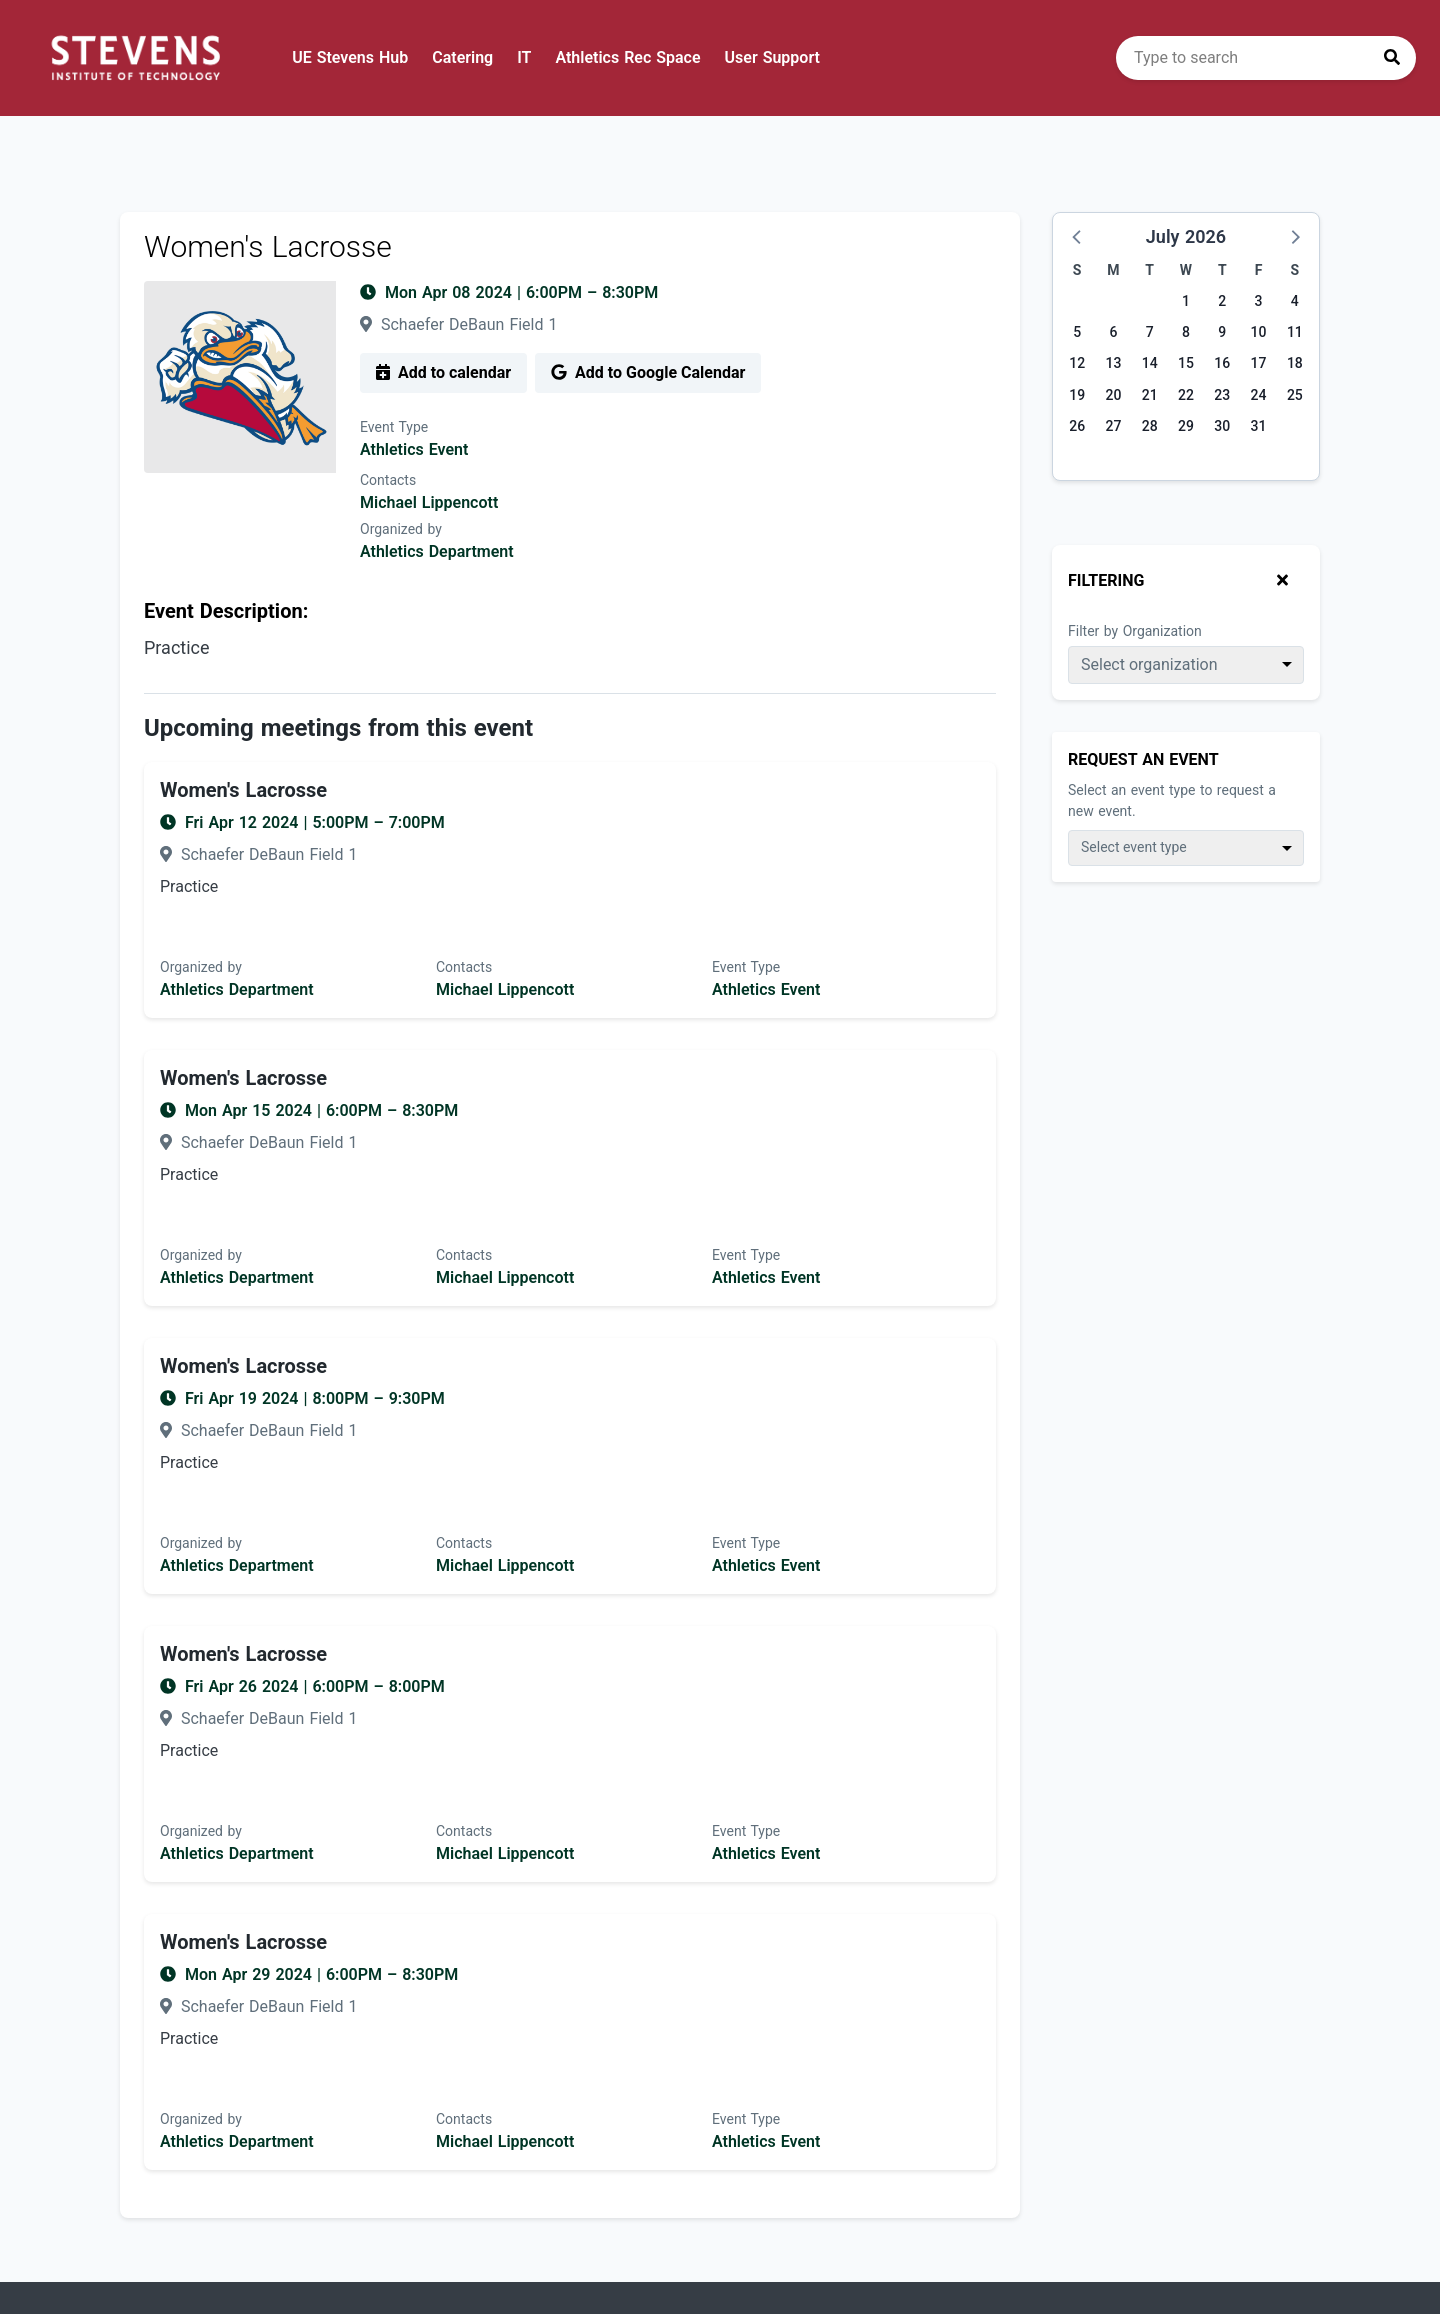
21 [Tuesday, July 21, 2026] (1150, 395)
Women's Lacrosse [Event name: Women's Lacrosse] (243, 790)
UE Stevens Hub (350, 57)
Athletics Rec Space (627, 57)
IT (524, 57)
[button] (1078, 236)
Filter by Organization (1135, 631)
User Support (772, 57)
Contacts (388, 480)
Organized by (401, 529)
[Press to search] (1392, 58)
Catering (462, 57)
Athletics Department (437, 551)
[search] (1266, 58)
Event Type (394, 427)
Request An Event (1143, 759)
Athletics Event (414, 449)
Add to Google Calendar (648, 372)
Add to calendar (443, 372)
